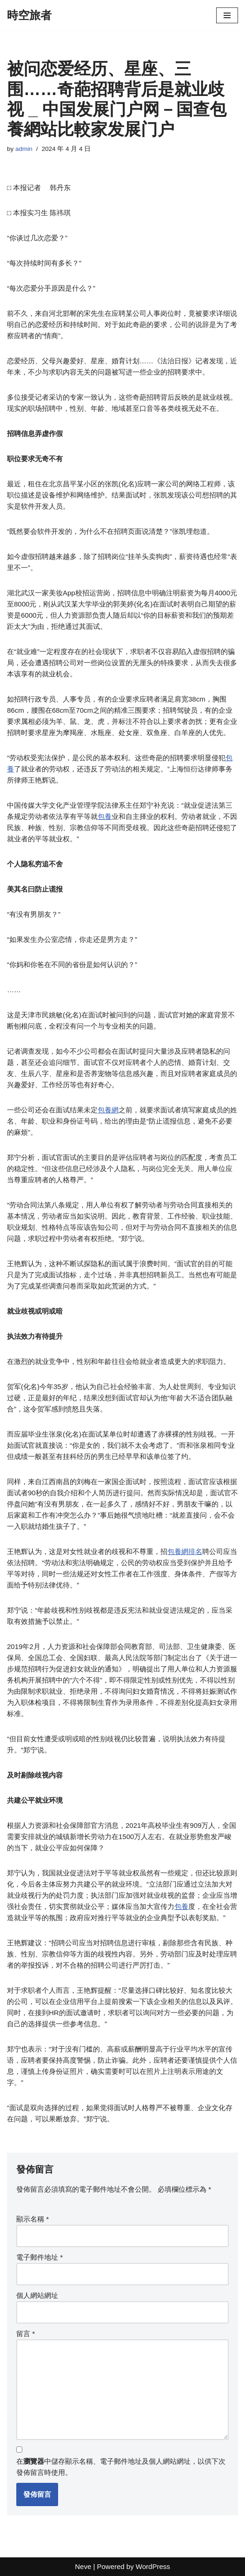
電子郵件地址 (39, 2257)
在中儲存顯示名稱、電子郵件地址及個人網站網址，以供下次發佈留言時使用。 (120, 2466)
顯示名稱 (32, 2219)
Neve (83, 2566)
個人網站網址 (37, 2295)
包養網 (108, 1110)
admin (24, 148)
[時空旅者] (29, 15)
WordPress (153, 2566)
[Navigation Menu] (227, 15)
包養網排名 (184, 1551)
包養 (105, 816)
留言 (25, 2333)
